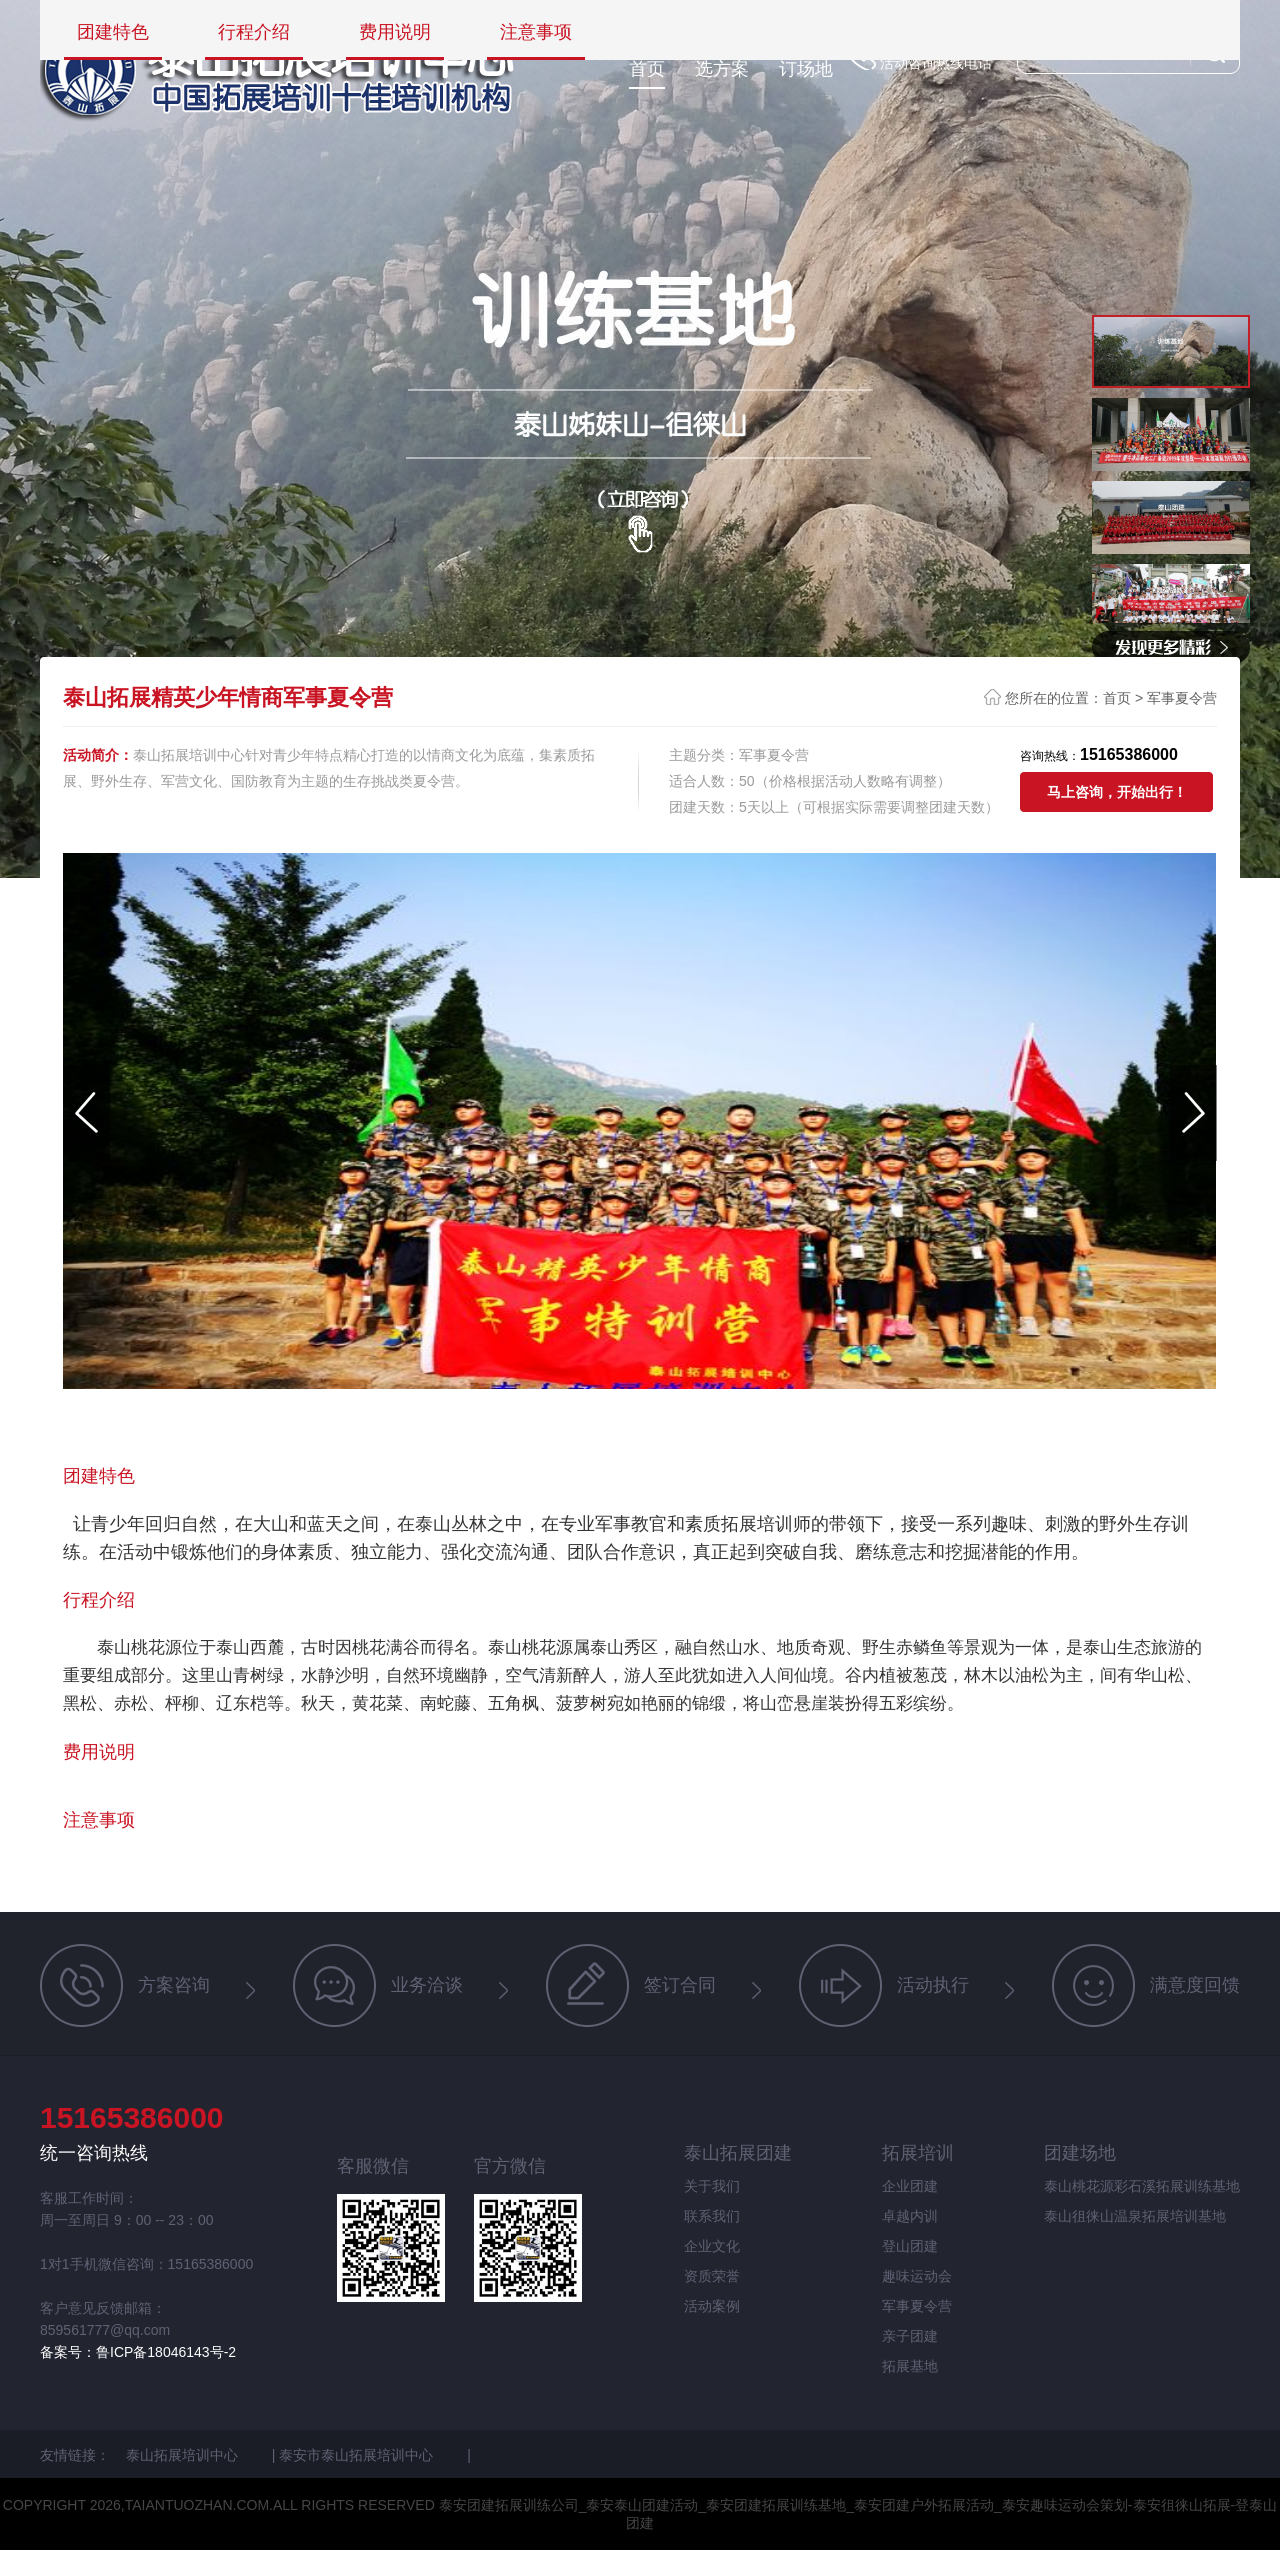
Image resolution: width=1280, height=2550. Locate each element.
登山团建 (910, 2246)
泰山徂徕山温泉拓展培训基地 (1135, 2216)
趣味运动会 (917, 2276)
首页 (647, 69)
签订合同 (631, 1985)
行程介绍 (254, 32)
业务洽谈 (378, 1985)
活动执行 (884, 1985)
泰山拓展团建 (738, 2153)
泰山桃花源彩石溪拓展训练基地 (1142, 2186)
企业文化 (712, 2246)
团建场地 (1080, 2153)
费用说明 (395, 32)
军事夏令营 (1182, 698)
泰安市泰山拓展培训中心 (358, 2455)
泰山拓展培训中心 (184, 2455)
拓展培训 (918, 2153)
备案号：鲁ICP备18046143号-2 (138, 2352)
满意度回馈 (1146, 1985)
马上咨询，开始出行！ (1117, 792)
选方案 (722, 69)
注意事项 (536, 32)
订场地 (806, 69)
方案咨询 (125, 1985)
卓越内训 (910, 2216)
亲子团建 (910, 2336)
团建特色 (113, 32)
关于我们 (712, 2186)
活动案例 (712, 2306)
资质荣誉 (712, 2276)
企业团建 (910, 2186)
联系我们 (712, 2216)
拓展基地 (910, 2366)
